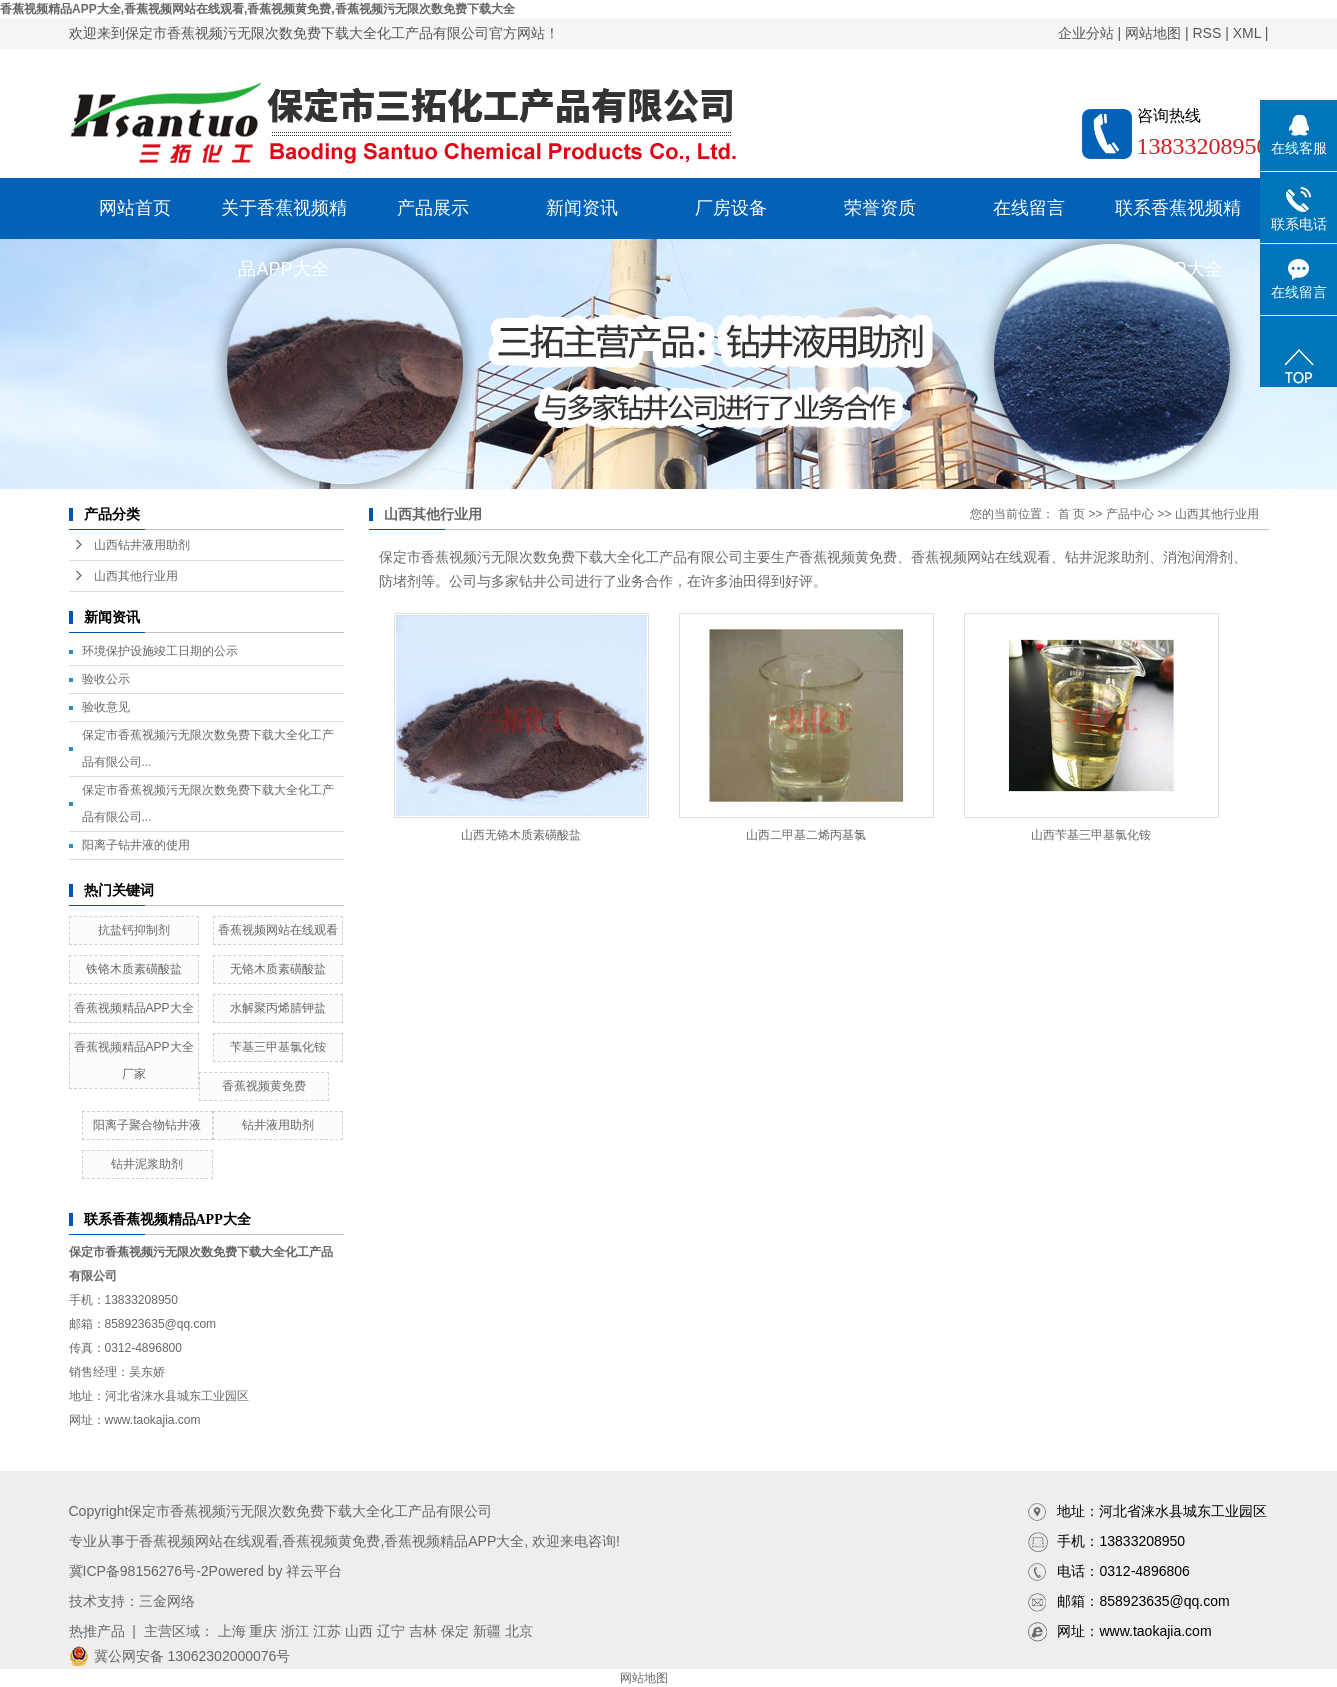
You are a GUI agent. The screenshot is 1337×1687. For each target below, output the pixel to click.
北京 (519, 1631)
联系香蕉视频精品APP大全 (1178, 218)
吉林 (423, 1631)
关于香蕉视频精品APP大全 (284, 218)
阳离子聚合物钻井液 (147, 1125)
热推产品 (97, 1631)
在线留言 (1029, 208)
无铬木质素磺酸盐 (278, 969)
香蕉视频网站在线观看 (278, 930)
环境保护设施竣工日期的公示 (160, 651)
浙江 (295, 1631)
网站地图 (1153, 33)
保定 (455, 1631)
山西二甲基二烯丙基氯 (806, 835)
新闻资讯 (582, 208)
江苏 (327, 1631)
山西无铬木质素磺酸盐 (521, 835)
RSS (1206, 33)
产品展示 (433, 208)
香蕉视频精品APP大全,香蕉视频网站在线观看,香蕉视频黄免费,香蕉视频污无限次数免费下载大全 (257, 9)
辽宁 (391, 1631)
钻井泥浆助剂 (147, 1164)
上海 (232, 1631)
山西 (359, 1631)
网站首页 (135, 208)
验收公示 (106, 679)
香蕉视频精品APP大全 (134, 1008)
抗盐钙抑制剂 (134, 930)
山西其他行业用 (136, 576)
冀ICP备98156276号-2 (139, 1571)
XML (1247, 33)
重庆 (263, 1631)
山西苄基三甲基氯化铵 (1091, 835)
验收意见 (106, 707)
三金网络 (167, 1601)
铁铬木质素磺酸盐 (134, 969)
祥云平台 (314, 1571)
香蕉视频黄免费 (264, 1086)
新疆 (487, 1631)
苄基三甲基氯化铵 (278, 1047)
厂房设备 (731, 208)
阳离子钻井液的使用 (136, 845)
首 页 (1071, 514)
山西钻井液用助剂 (142, 545)
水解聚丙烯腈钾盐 (278, 1008)
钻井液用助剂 (278, 1125)
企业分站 (1086, 33)
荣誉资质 (880, 208)
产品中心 (1130, 514)
